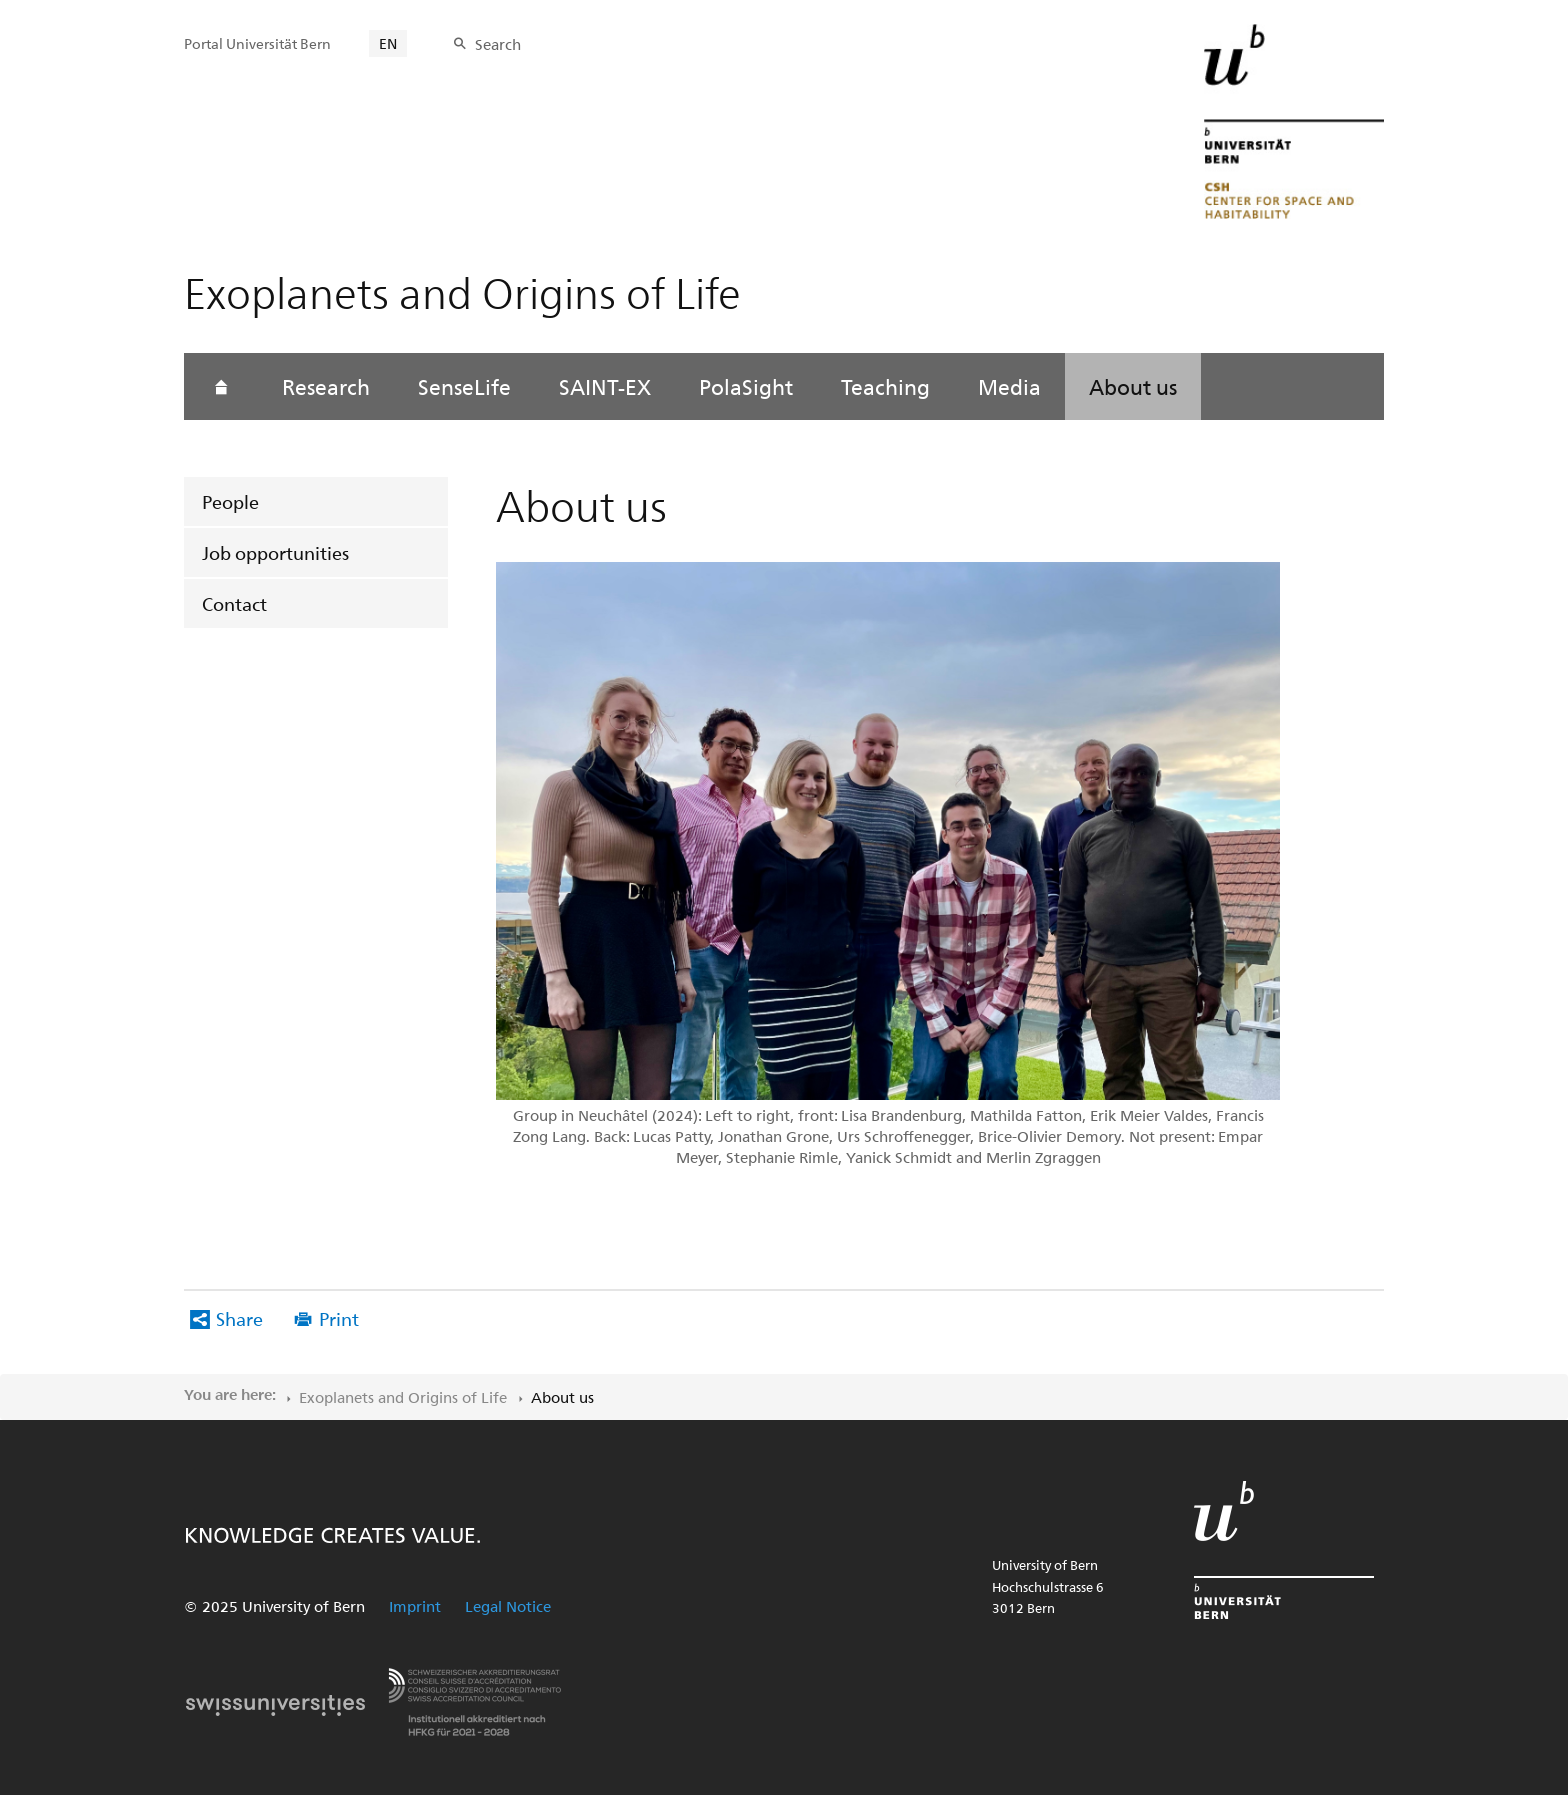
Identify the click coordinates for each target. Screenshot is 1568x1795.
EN (388, 43)
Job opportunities (275, 552)
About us (1133, 386)
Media (1009, 386)
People (230, 501)
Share (239, 1318)
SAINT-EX (605, 386)
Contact (234, 603)
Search (498, 44)
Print (339, 1318)
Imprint (415, 1606)
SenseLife (464, 386)
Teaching (885, 386)
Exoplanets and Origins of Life (403, 1397)
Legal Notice (508, 1606)
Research (326, 386)
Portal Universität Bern (257, 43)
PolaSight (746, 386)
